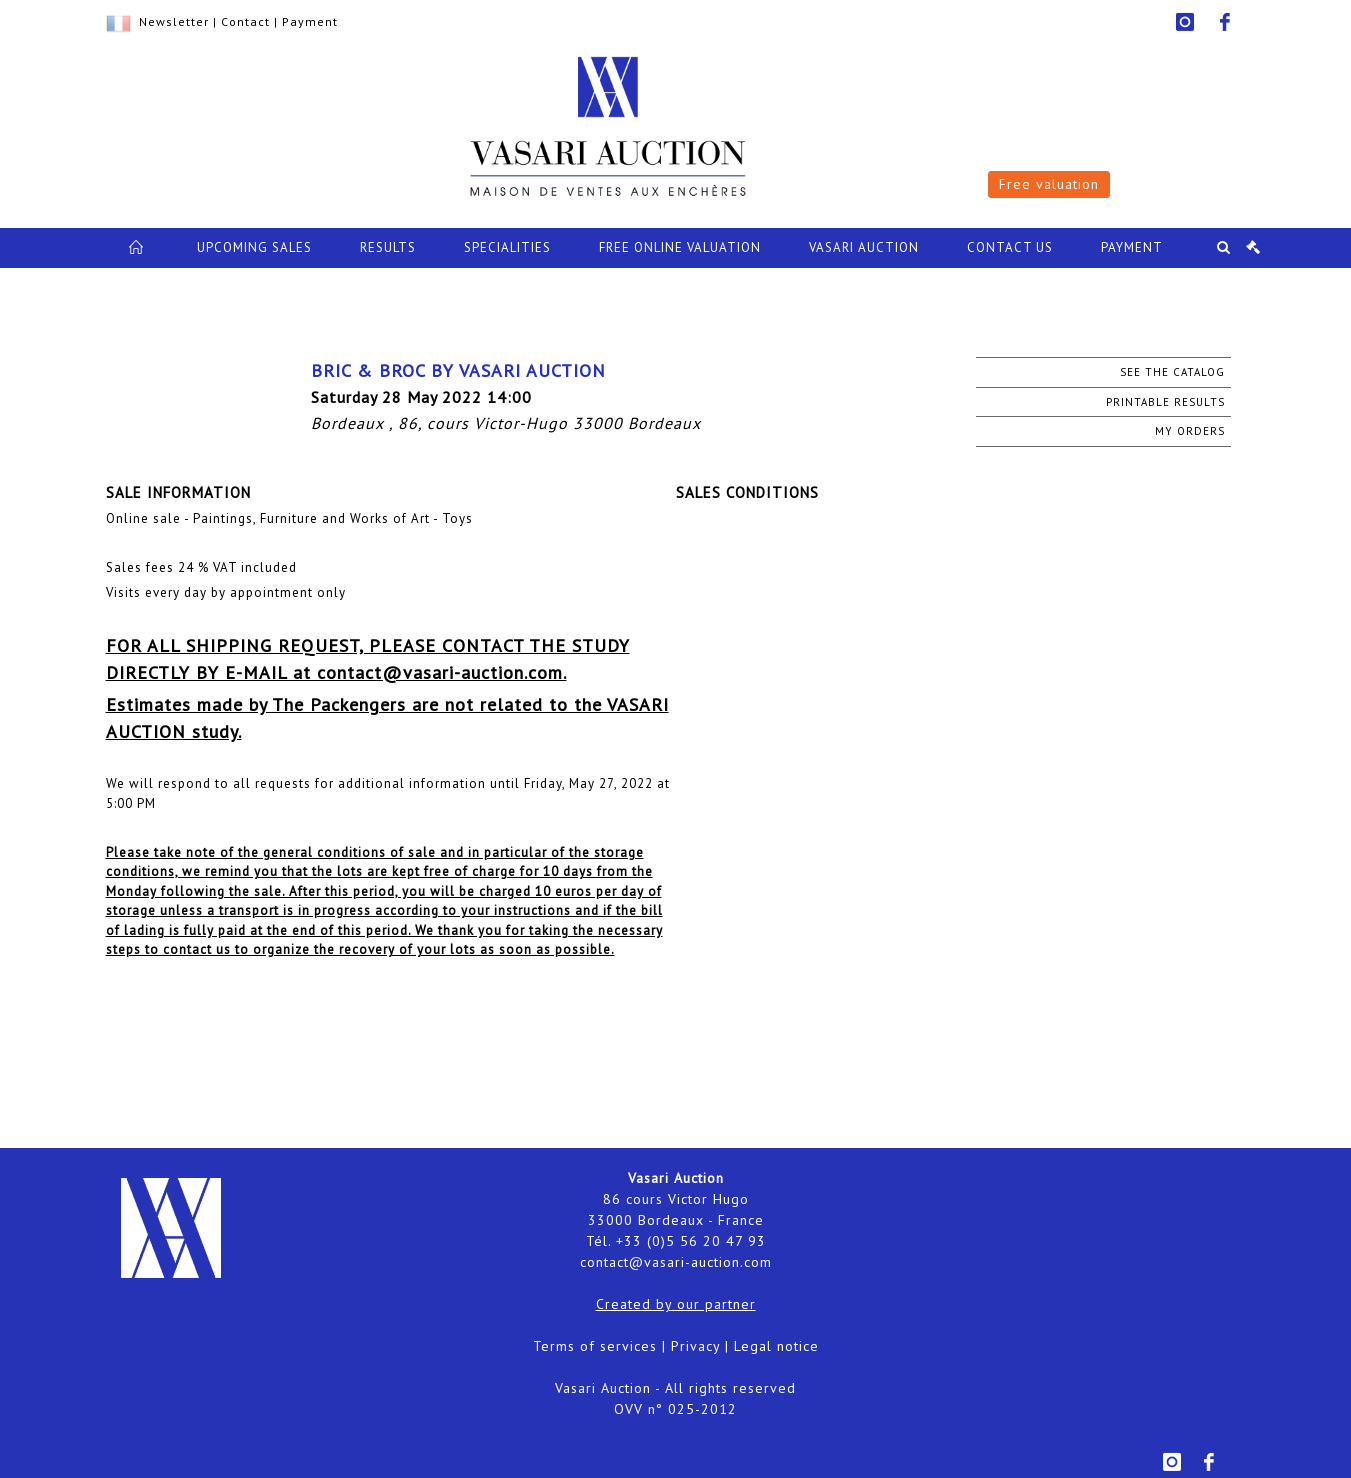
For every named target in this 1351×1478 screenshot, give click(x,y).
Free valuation (1049, 184)
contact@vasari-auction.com (676, 1262)
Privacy (695, 1346)
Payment (310, 21)
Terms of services (595, 1346)
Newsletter (174, 21)
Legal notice (776, 1346)
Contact (245, 21)
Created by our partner (676, 1304)
